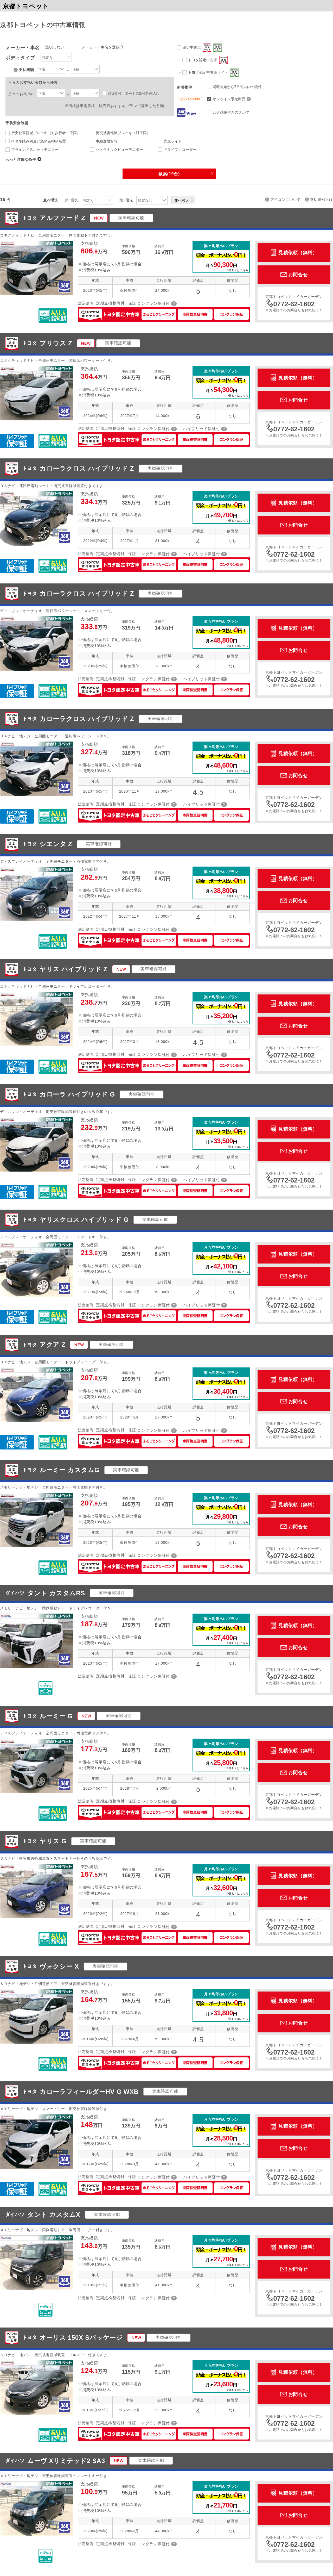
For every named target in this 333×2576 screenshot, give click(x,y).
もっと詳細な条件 (20, 159)
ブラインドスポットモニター (35, 149)
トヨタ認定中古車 (208, 60)
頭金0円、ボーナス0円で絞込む (133, 93)
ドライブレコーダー (180, 149)
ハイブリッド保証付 (201, 428)
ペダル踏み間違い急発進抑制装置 (38, 141)
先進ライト (173, 141)
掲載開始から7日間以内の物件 (237, 87)
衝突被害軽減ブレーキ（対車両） (123, 133)
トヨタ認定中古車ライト (213, 73)
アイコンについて (285, 199)
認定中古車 (202, 47)
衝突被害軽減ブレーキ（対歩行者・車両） (45, 133)
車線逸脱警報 (107, 141)
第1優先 (72, 200)
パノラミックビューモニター (119, 149)
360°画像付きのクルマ (231, 112)
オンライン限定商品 (232, 99)
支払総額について (16, 70)
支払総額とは (321, 199)
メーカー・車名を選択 (101, 47)
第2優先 (126, 200)
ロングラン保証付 (153, 303)
